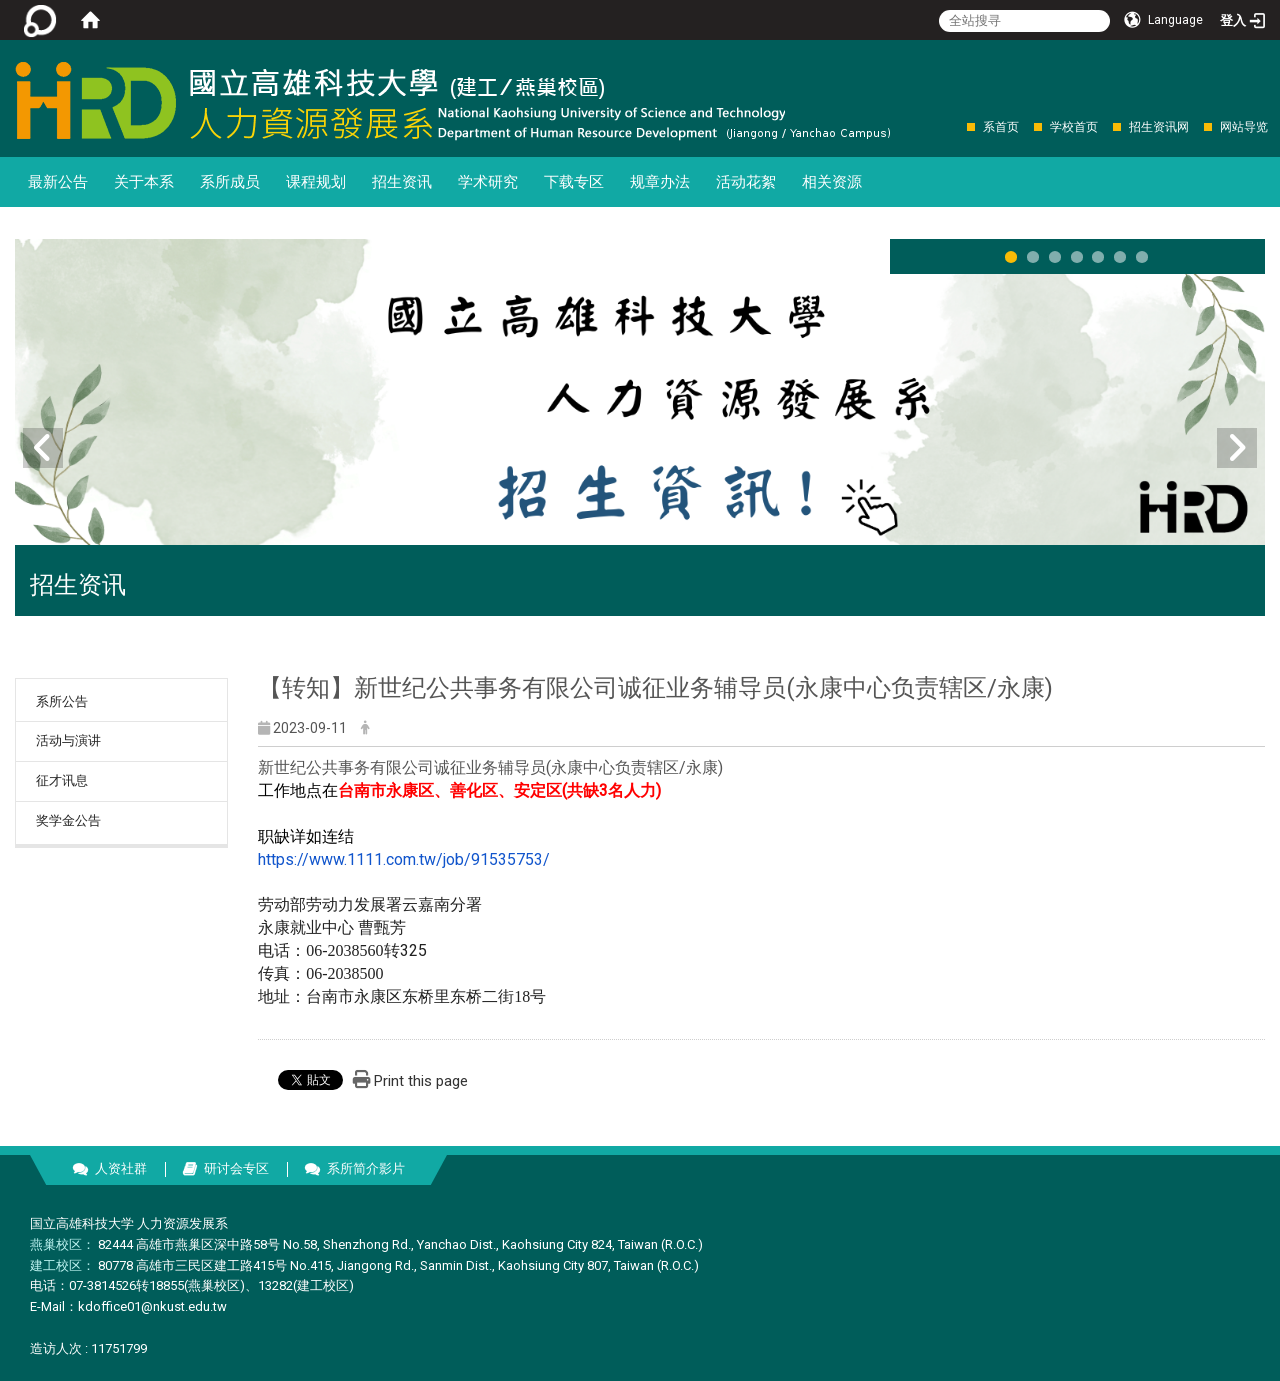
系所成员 (230, 182)
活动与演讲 (68, 740)
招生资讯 (402, 182)
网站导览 (1244, 127)
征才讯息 (62, 780)
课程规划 (316, 182)
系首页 (1001, 127)
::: (956, 126)
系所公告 (62, 701)
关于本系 (144, 182)
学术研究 (488, 182)
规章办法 (660, 182)
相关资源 (832, 182)
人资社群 (121, 1168)
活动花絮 (746, 182)
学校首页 (1074, 127)
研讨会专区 (236, 1168)
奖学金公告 (68, 820)
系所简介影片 (366, 1168)
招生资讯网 (1159, 127)
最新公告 (58, 182)
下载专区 (574, 182)
